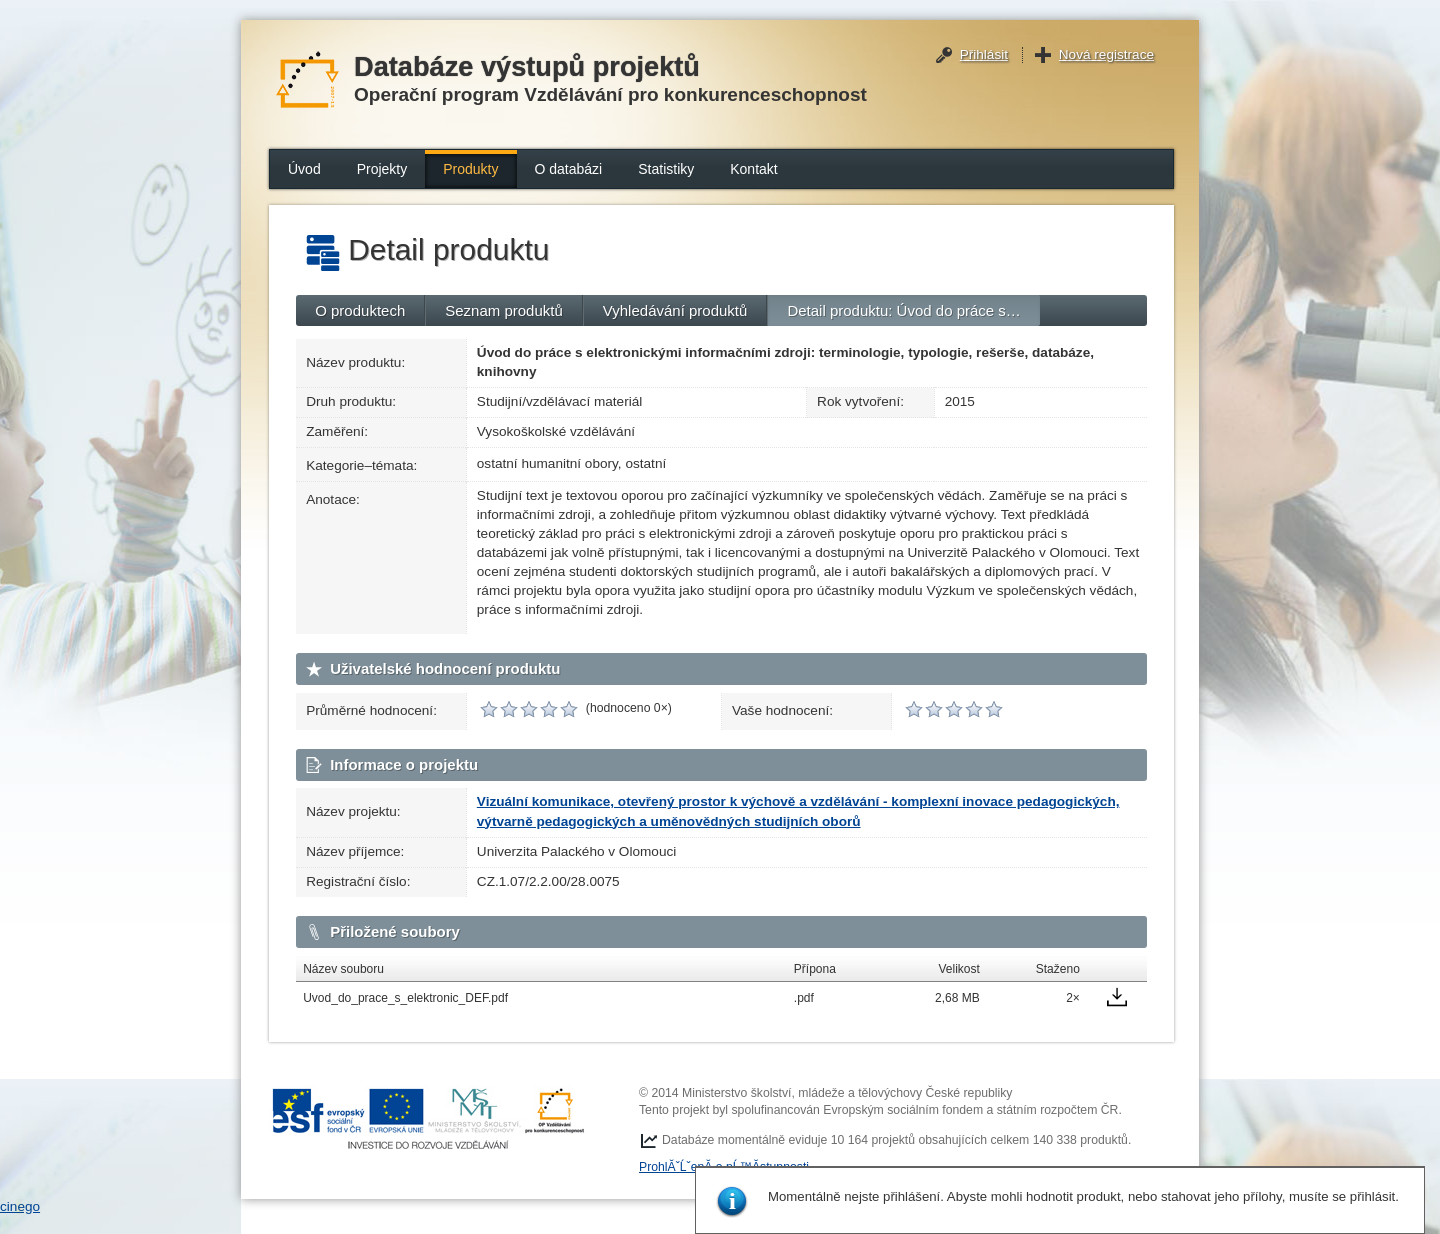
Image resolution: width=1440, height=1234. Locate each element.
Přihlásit (984, 54)
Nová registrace (1106, 54)
